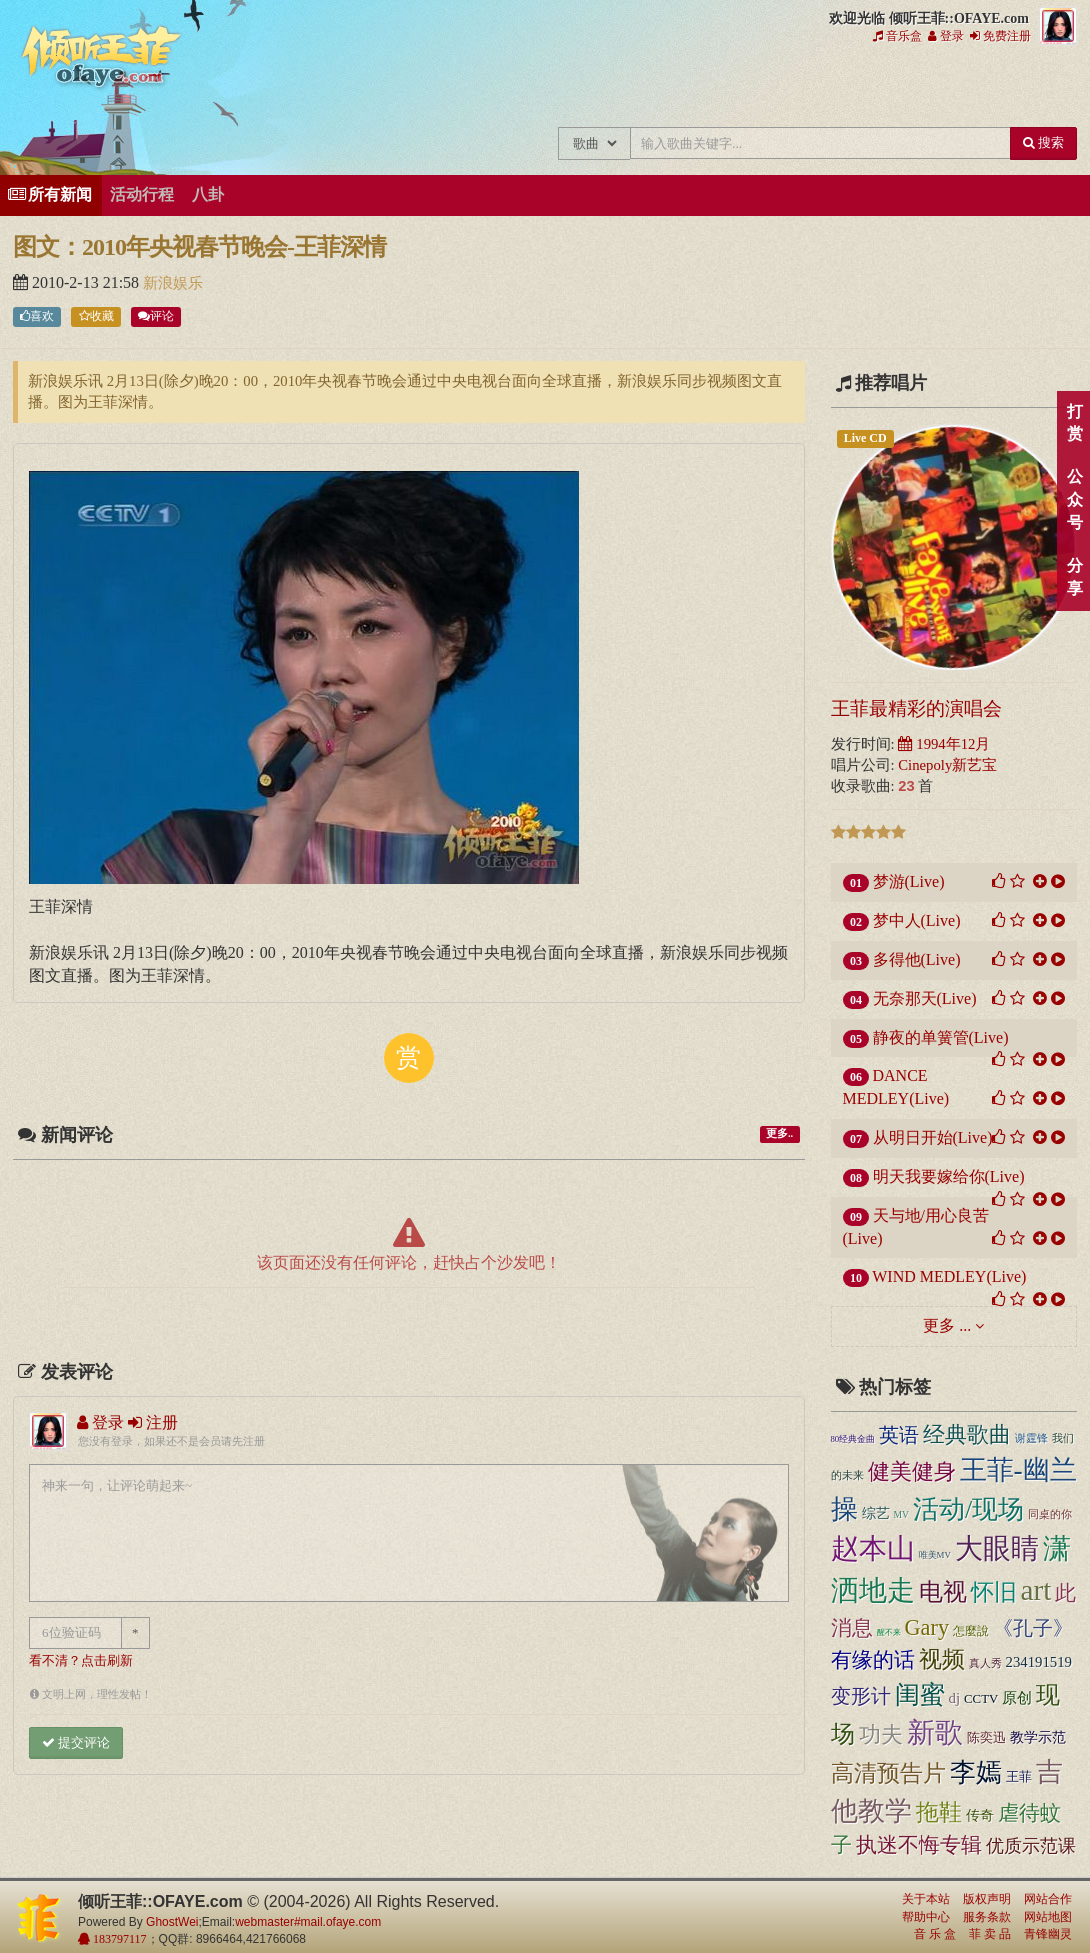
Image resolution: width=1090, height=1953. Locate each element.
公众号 (1074, 499)
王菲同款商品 (1048, 88)
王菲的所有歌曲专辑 (512, 88)
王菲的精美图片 (646, 88)
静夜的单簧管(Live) (941, 1037)
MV (902, 1514)
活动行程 (142, 194)
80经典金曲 (853, 1439)
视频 (942, 1659)
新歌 (935, 1732)
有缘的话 (873, 1660)
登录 (946, 36)
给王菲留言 (847, 88)
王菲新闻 (579, 88)
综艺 (876, 1513)
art (1036, 1590)
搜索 (1043, 142)
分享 (1074, 577)
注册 (153, 1422)
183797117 (118, 1939)
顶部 (1060, 1191)
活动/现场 (968, 1509)
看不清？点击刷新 (81, 1661)
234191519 (1039, 1662)
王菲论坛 (780, 88)
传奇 (980, 1815)
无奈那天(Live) (925, 998)
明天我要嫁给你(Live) (949, 1176)
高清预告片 (888, 1773)
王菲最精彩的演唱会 (916, 708)
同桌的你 (1050, 1514)
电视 (943, 1592)
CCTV (981, 1699)
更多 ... (947, 1325)
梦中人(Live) (917, 920)
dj (955, 1698)
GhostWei (172, 1922)
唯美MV (935, 1555)
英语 (899, 1435)
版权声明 (987, 1899)
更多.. (779, 1133)
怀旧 (994, 1592)
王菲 (1019, 1776)
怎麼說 (971, 1631)
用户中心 (914, 88)
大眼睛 (997, 1548)
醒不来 (889, 1632)
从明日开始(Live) (933, 1137)
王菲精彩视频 (713, 88)
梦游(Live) (909, 881)
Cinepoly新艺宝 (947, 765)
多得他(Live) (917, 959)
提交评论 (76, 1742)
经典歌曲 (967, 1435)
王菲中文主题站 (445, 88)
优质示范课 (1031, 1846)
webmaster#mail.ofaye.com (308, 1922)
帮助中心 (926, 1917)
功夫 (881, 1735)
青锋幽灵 (1048, 1934)
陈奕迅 (986, 1737)
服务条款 (987, 1917)
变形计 (861, 1696)
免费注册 (1000, 36)
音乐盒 (897, 36)
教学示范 (1038, 1737)
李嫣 (976, 1772)
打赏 (1074, 423)
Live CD (865, 438)
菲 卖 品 (990, 1934)
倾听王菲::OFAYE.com (102, 60)
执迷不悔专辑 (919, 1845)
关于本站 (926, 1899)
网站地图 (1048, 1917)
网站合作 (1048, 1899)
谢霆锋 (1031, 1438)
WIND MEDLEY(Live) (949, 1276)
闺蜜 (920, 1694)
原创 (1017, 1698)
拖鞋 (939, 1812)
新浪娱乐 (173, 283)
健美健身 (912, 1472)
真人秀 (985, 1663)
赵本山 (873, 1548)
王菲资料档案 (981, 88)
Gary (927, 1627)
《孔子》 (1033, 1628)
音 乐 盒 (935, 1934)
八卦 (208, 194)
